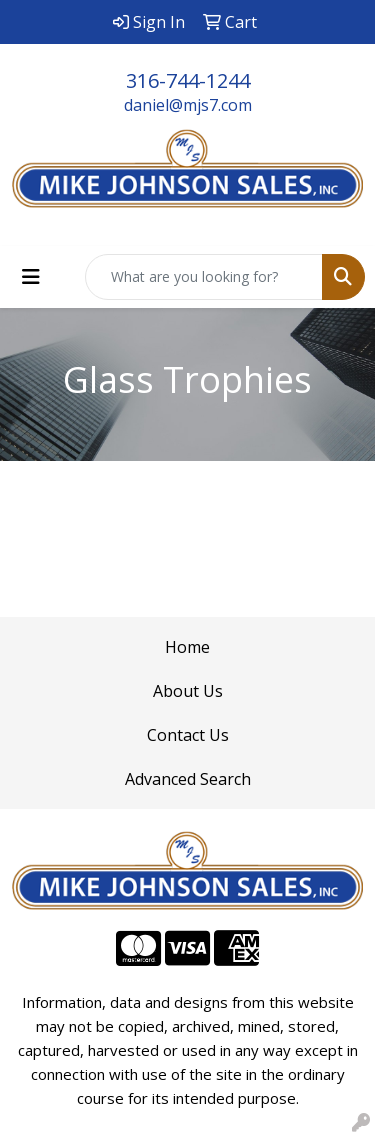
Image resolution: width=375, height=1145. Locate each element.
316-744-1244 (188, 80)
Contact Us (188, 735)
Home (187, 647)
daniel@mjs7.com (188, 105)
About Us (188, 691)
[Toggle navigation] (31, 277)
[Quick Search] (204, 277)
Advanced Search (188, 779)
